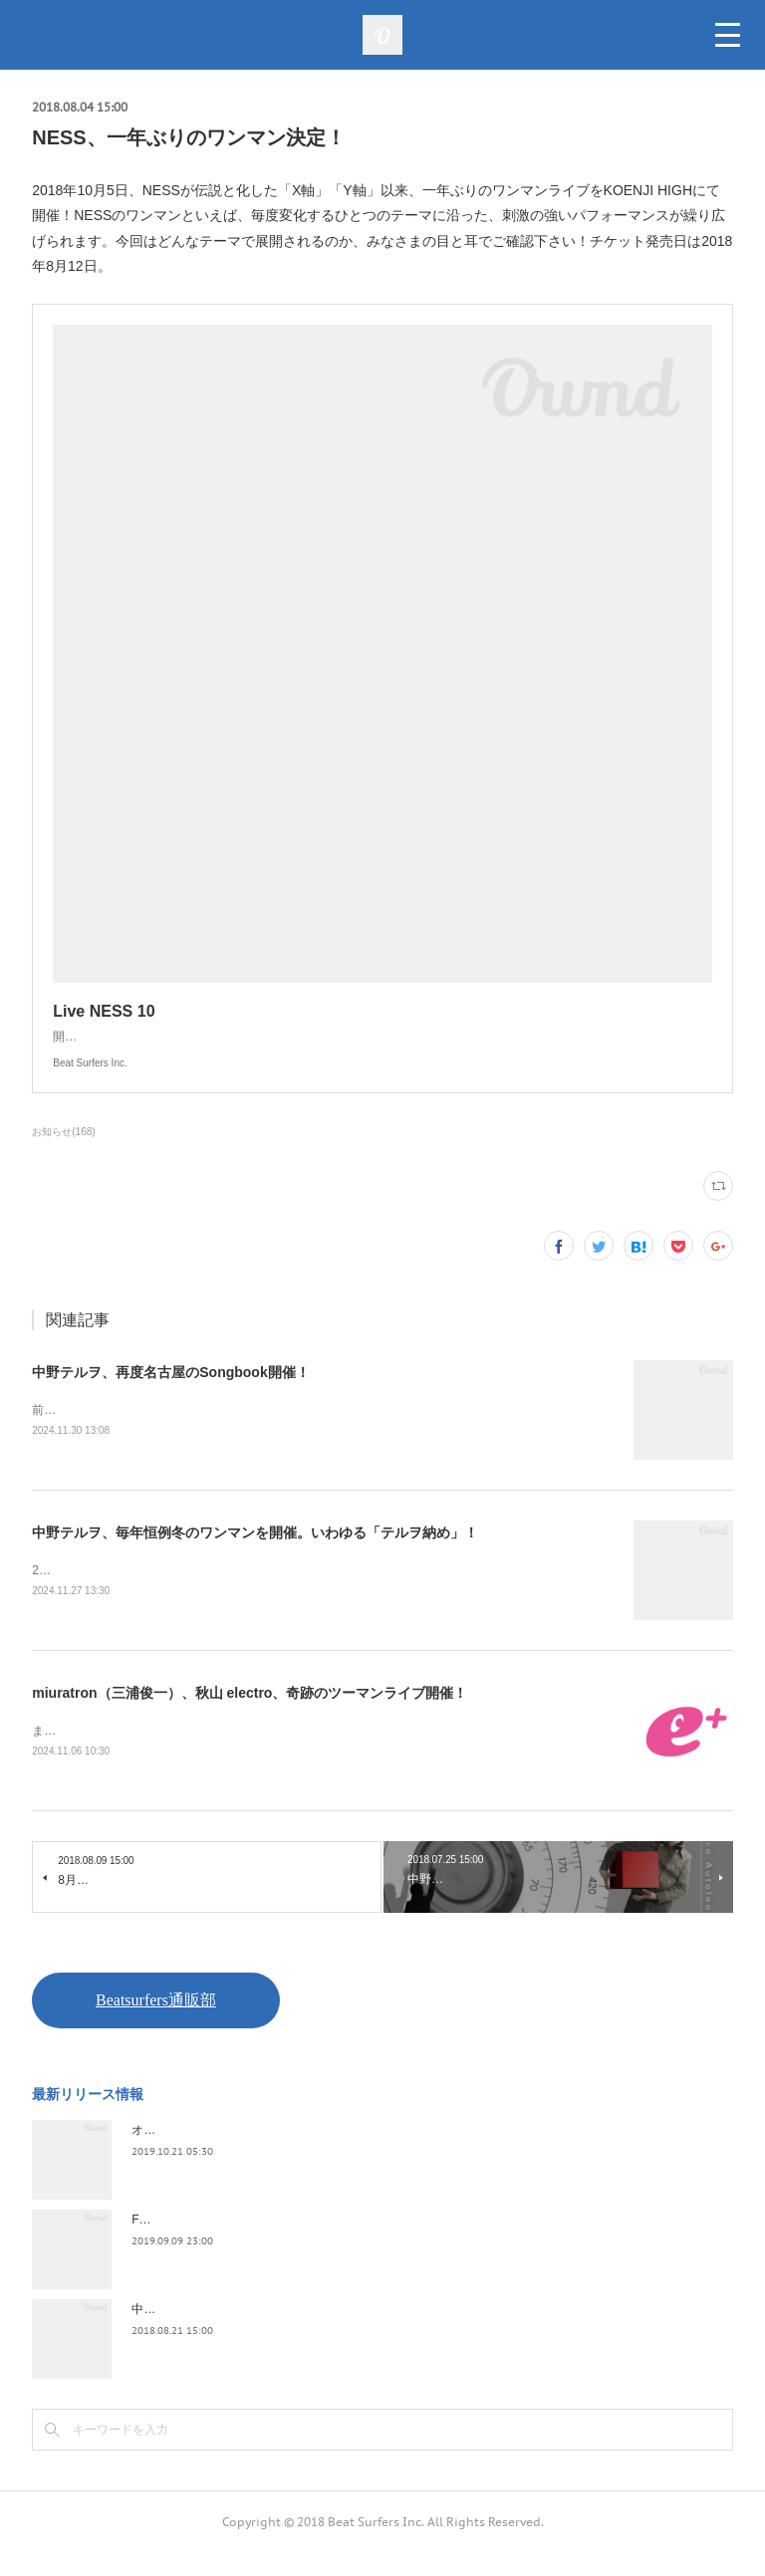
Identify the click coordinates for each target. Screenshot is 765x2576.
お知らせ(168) (63, 1151)
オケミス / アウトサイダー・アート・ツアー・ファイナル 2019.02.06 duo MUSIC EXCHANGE (384, 2154)
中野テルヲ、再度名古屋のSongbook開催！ (170, 1392)
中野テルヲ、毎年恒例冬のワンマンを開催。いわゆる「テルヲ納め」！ (255, 1554)
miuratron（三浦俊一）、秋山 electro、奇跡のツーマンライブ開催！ (249, 1716)
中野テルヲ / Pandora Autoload (213, 2333)
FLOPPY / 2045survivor (194, 2243)
